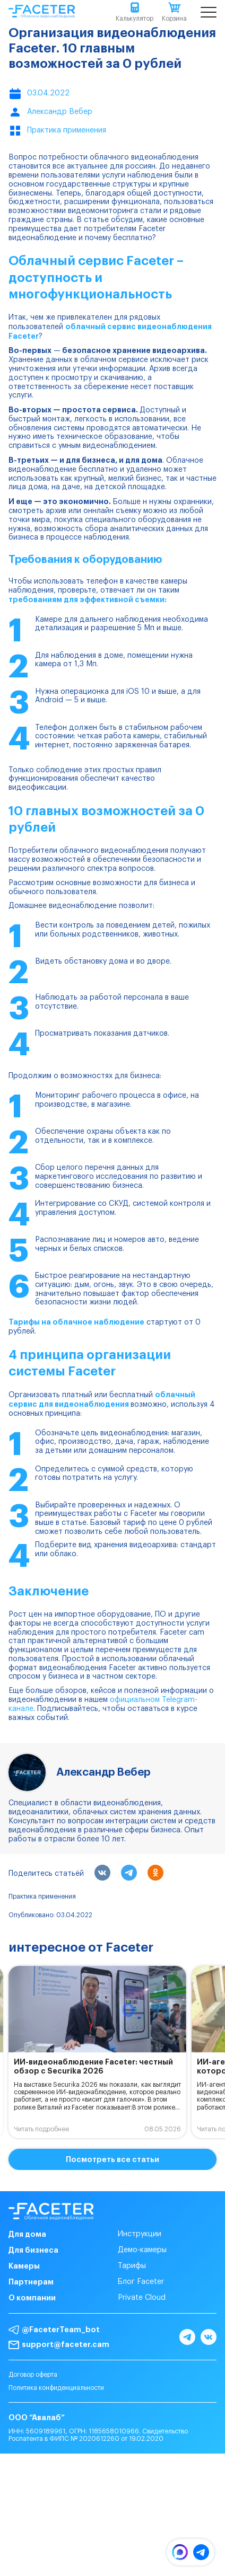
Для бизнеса (33, 2250)
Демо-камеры (142, 2250)
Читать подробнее (41, 2129)
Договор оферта (32, 2374)
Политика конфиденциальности (56, 2388)
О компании (32, 2297)
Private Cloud (142, 2297)
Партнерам (31, 2282)
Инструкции (139, 2234)
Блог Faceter (141, 2282)
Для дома (27, 2234)
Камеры (24, 2266)
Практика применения (42, 1896)
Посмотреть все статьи (112, 2159)
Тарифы (132, 2266)
